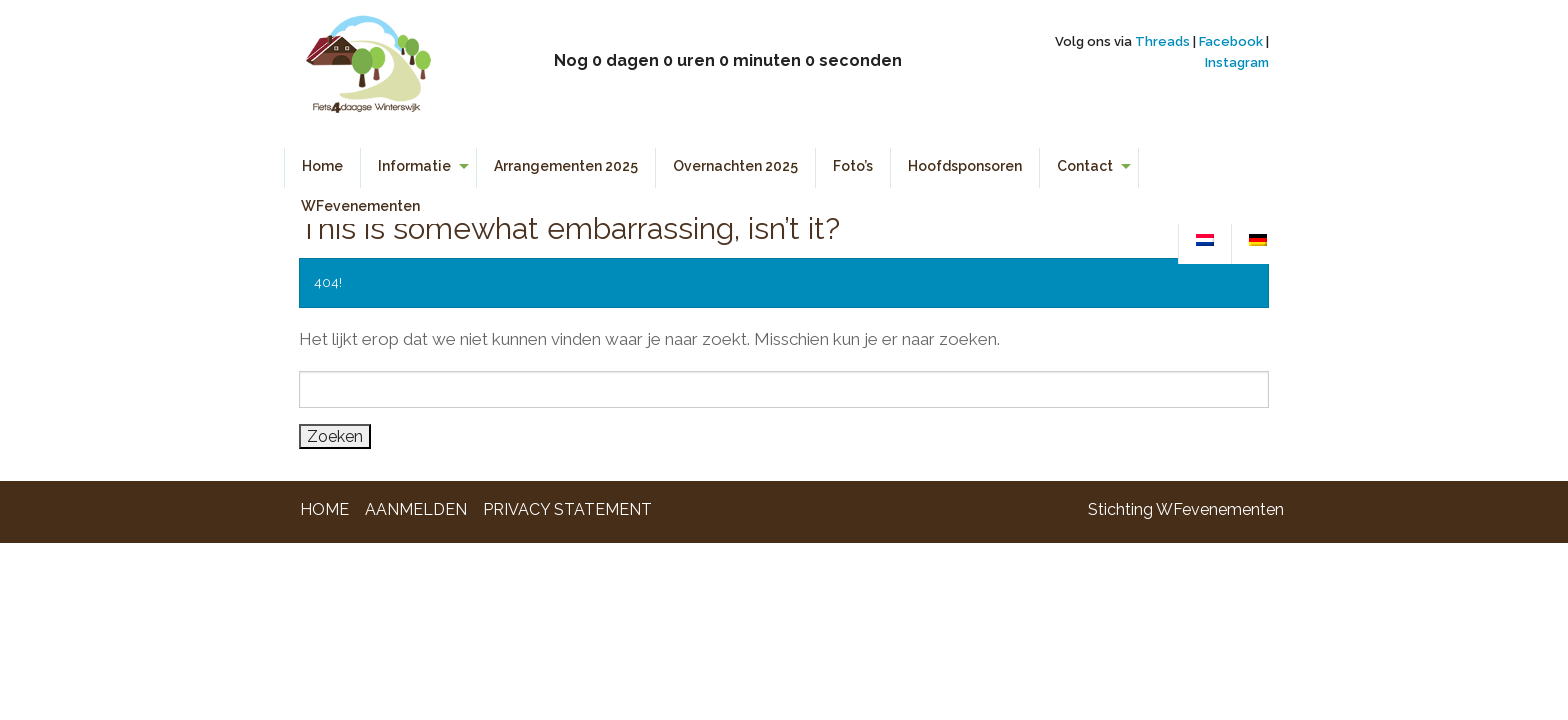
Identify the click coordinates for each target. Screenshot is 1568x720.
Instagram (1237, 62)
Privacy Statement (567, 509)
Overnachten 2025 (735, 166)
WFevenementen (360, 206)
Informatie (414, 166)
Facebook (1231, 41)
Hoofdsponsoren (965, 166)
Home (322, 166)
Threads (1162, 41)
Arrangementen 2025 (566, 166)
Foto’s (853, 166)
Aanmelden (416, 509)
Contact (1085, 166)
